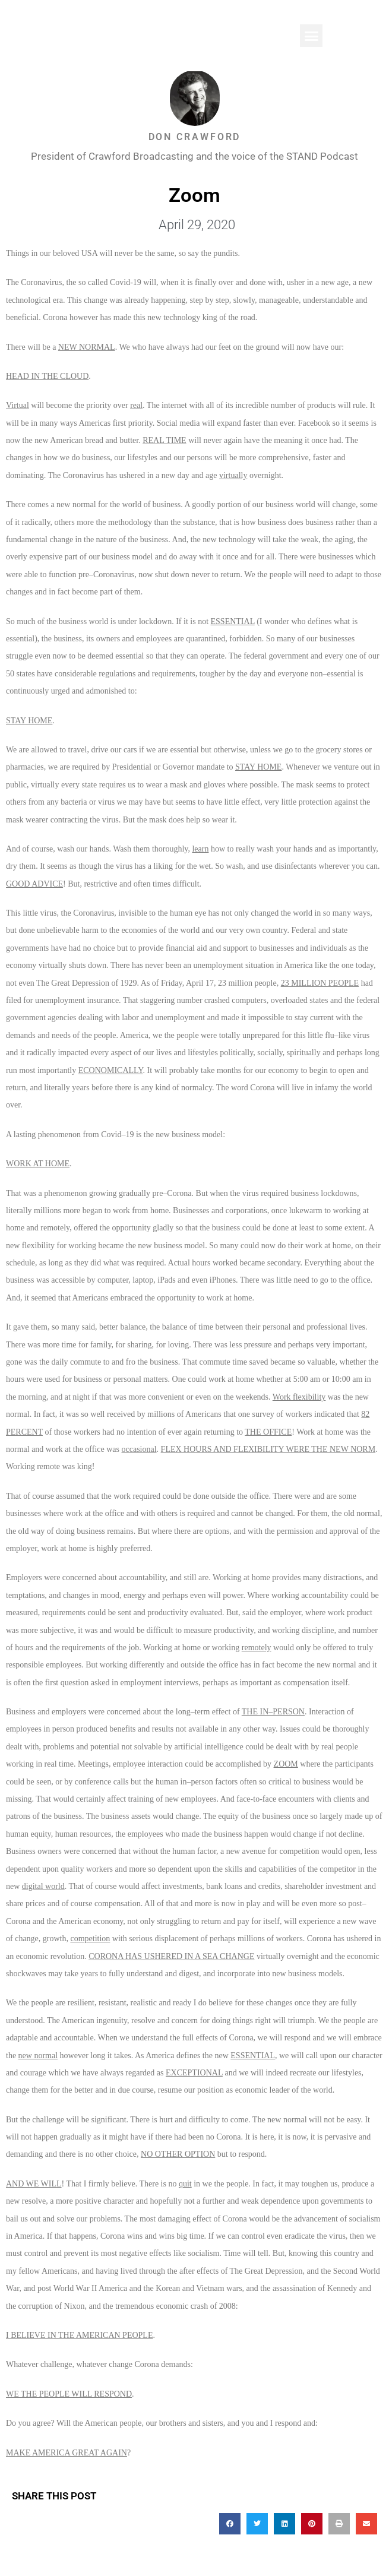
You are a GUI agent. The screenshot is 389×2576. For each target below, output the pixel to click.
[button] (311, 35)
